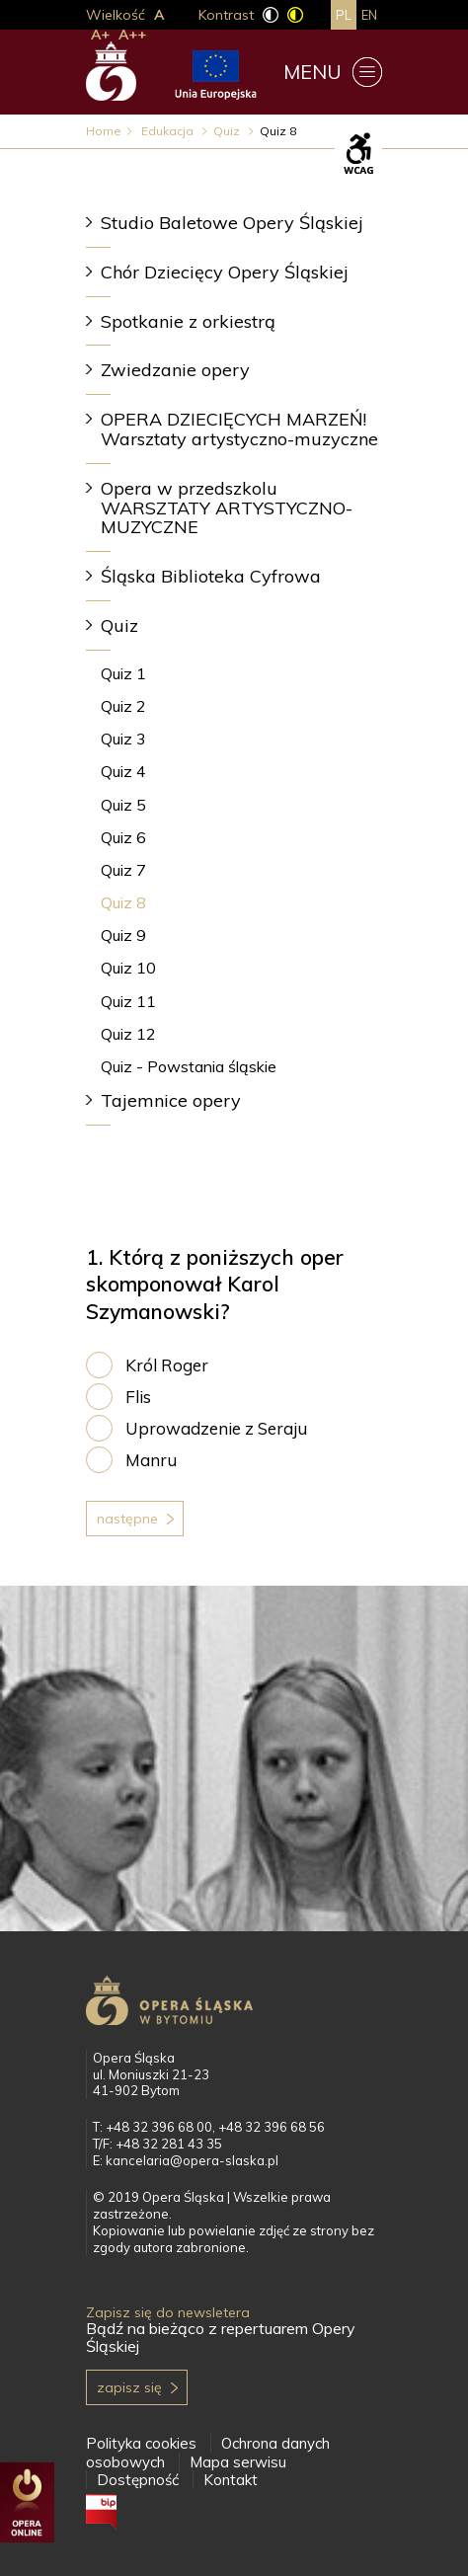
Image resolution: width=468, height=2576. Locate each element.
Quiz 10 (128, 967)
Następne (127, 1518)
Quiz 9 (123, 935)
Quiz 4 (123, 771)
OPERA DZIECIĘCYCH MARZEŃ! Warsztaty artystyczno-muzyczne (239, 429)
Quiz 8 (123, 902)
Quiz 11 (128, 1001)
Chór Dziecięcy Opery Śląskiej (225, 272)
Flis (138, 1396)
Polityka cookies (141, 2443)
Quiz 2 (123, 706)
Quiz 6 (123, 837)
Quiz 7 (123, 870)
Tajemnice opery (171, 1100)
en (369, 15)
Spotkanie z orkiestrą (188, 321)
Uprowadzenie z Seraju (216, 1428)
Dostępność (138, 2479)
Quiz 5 (123, 805)
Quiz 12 (128, 1034)
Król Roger (166, 1365)
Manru (151, 1459)
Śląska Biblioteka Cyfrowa (211, 576)
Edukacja (168, 130)
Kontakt (230, 2479)
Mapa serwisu (238, 2462)
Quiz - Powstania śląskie (188, 1066)
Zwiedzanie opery (175, 369)
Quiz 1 (123, 673)
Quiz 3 (123, 738)
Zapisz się (129, 2387)
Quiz (228, 130)
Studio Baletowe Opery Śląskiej (232, 222)
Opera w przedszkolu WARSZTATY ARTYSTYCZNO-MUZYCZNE (226, 508)
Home (103, 130)
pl (343, 15)
